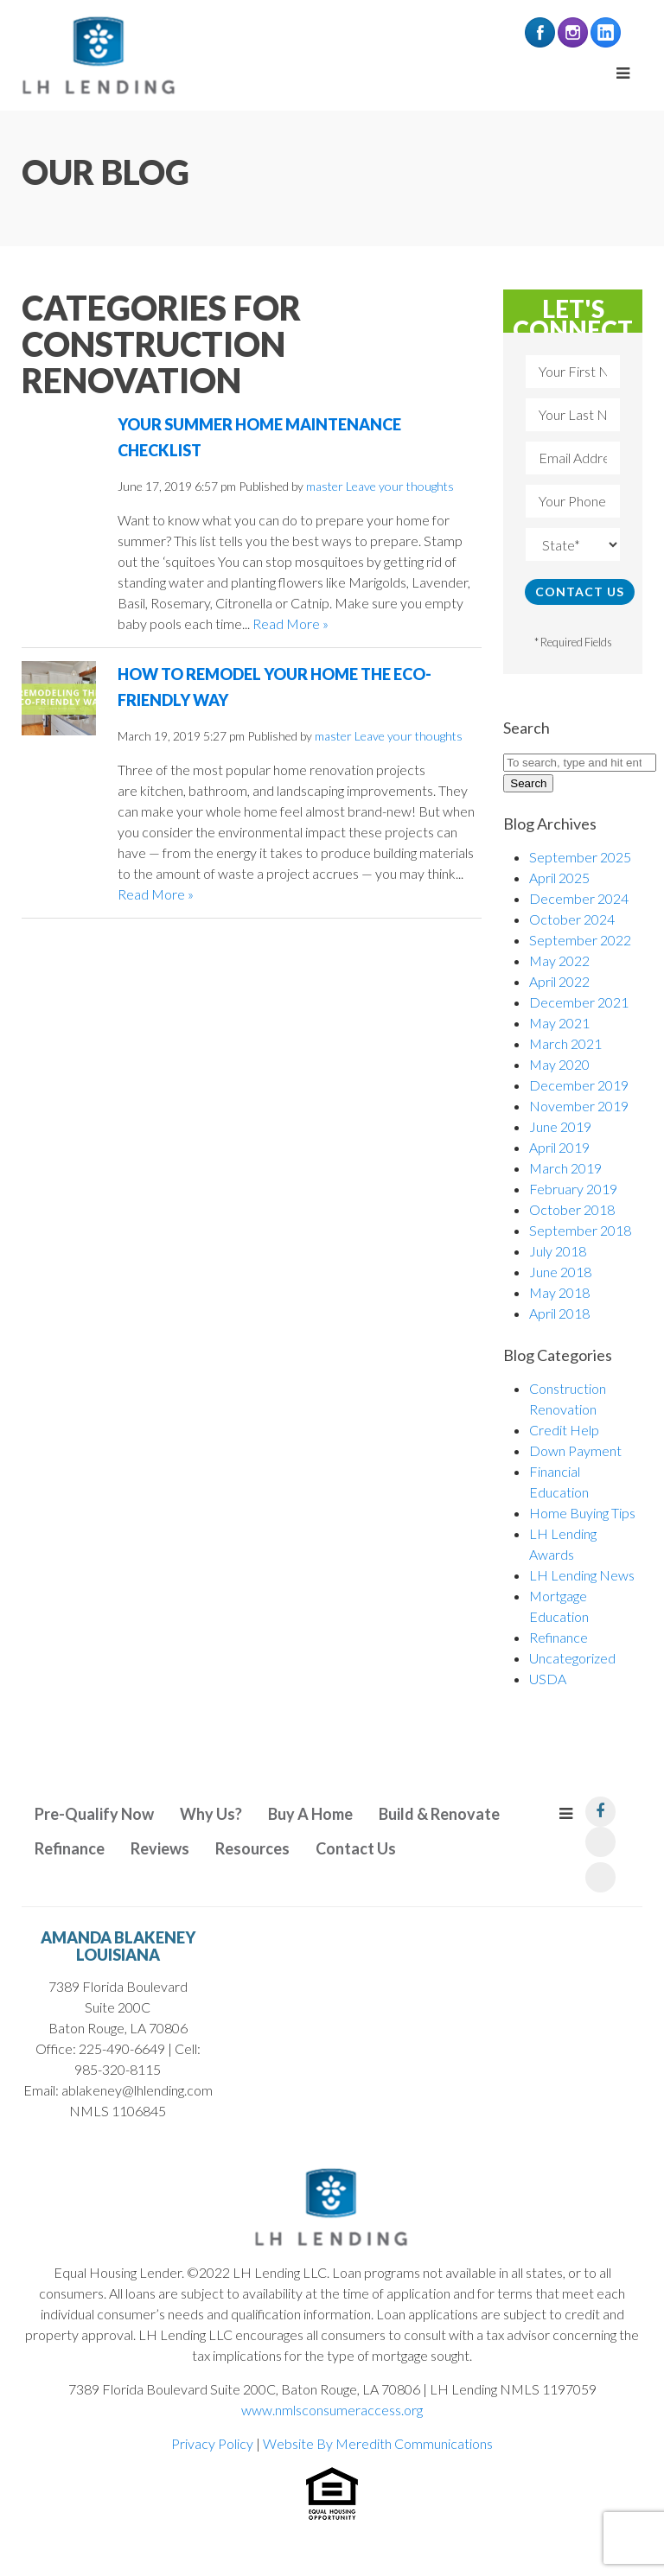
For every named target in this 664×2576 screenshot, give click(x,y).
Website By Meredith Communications (378, 2443)
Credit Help (564, 1430)
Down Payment (575, 1450)
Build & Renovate (439, 1813)
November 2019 (579, 1105)
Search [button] (528, 783)
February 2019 (573, 1188)
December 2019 (579, 1085)
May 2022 (559, 960)
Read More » (290, 623)
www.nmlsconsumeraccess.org (332, 2409)
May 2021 (559, 1022)
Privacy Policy (212, 2443)
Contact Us (356, 1848)
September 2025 (580, 857)
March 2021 (565, 1043)
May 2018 (559, 1292)
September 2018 (580, 1230)
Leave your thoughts (400, 486)
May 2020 (559, 1064)
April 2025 (559, 877)
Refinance (558, 1637)
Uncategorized (572, 1658)
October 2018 (572, 1209)
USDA (547, 1678)
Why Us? (211, 1813)
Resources (252, 1848)
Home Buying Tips (582, 1512)
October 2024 (572, 919)
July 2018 (557, 1251)
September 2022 (580, 940)
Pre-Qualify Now (94, 1813)
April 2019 (559, 1147)
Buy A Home (310, 1813)
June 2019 (560, 1126)
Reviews (160, 1848)
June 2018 (560, 1271)
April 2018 (559, 1313)
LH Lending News (582, 1575)
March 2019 (565, 1168)
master (324, 486)
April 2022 (559, 981)
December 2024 (579, 898)
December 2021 (579, 1002)
